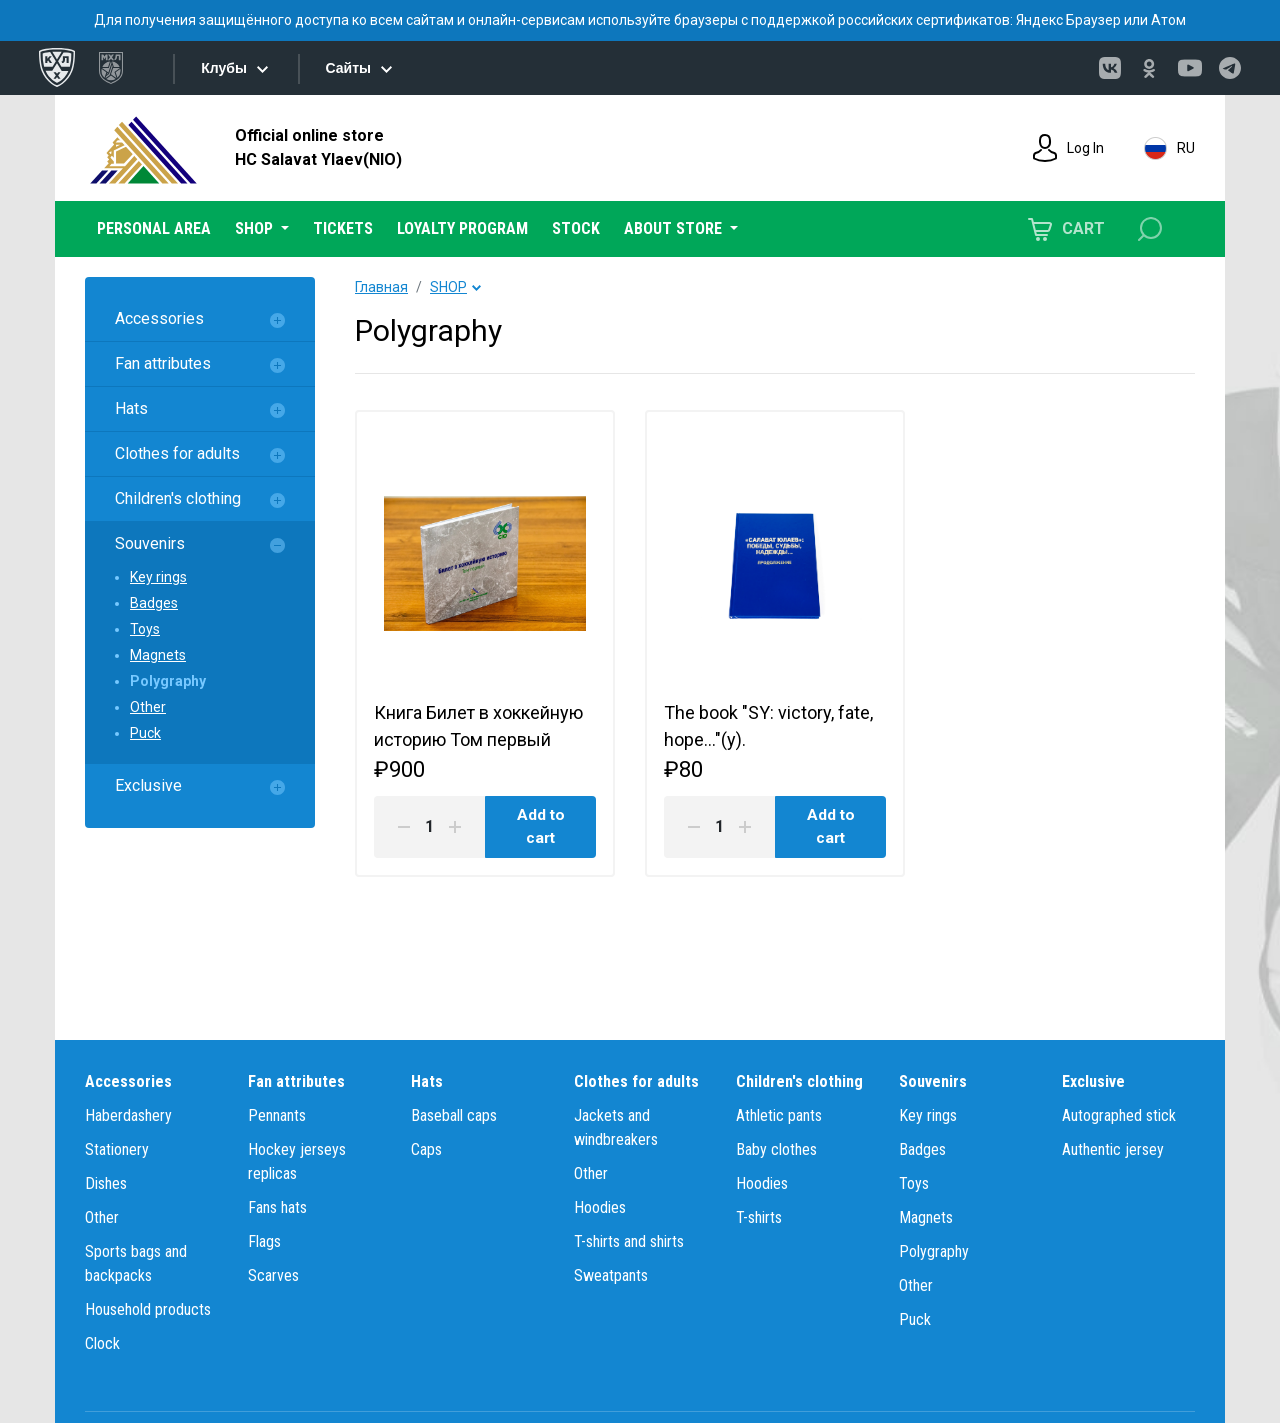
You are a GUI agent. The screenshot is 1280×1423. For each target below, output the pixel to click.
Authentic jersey (1113, 1149)
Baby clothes (776, 1149)
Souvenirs (150, 543)
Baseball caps (454, 1115)
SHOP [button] (256, 228)
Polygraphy (168, 681)
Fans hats (277, 1207)
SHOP (448, 287)
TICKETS (343, 228)
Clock (102, 1343)
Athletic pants (779, 1115)
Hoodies (600, 1207)
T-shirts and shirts (629, 1241)
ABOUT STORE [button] (675, 228)
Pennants (277, 1115)
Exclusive (148, 785)
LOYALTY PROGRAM (462, 228)
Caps (426, 1149)
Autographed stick (1119, 1115)
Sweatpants (611, 1275)
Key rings (158, 577)
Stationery (117, 1149)
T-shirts (759, 1217)
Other (148, 707)
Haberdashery (128, 1115)
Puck (145, 733)
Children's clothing (178, 498)
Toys (145, 629)
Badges (154, 603)
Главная (381, 287)
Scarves (273, 1275)
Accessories (159, 318)
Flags (264, 1241)
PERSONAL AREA (154, 228)
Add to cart (539, 830)
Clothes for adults (177, 453)
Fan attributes (163, 363)
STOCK (576, 228)
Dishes (106, 1183)
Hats (131, 408)
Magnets (158, 655)
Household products (148, 1309)
